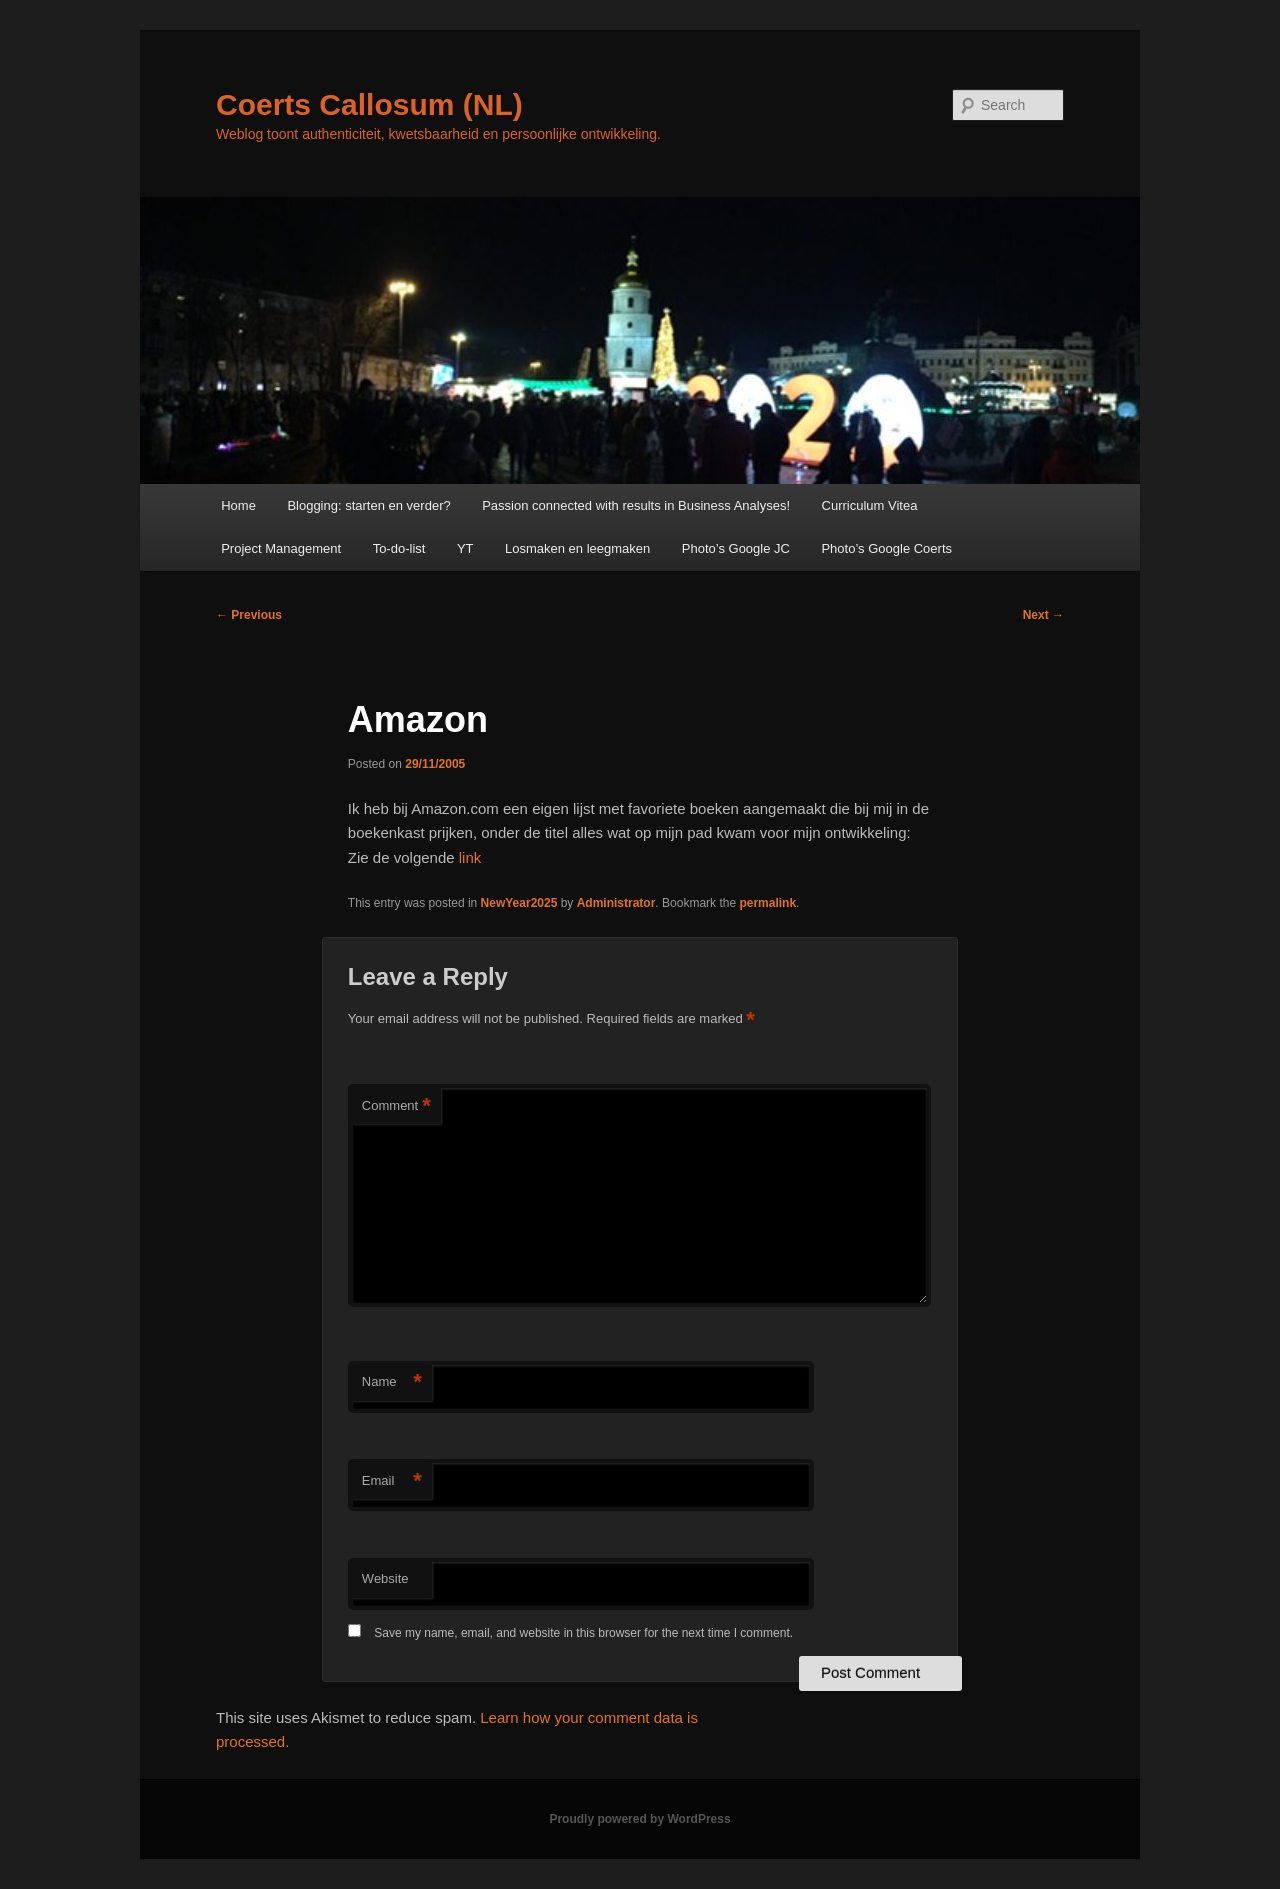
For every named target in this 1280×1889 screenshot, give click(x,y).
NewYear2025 (519, 903)
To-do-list (399, 548)
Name (392, 1382)
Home (238, 505)
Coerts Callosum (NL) (369, 104)
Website (385, 1578)
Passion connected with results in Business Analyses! (636, 505)
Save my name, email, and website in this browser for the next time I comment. (583, 1633)
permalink (767, 903)
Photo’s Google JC (736, 548)
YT (465, 548)
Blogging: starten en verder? (368, 505)
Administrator (616, 903)
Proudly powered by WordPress (639, 1819)
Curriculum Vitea (870, 505)
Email (392, 1481)
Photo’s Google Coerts (886, 548)
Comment (396, 1106)
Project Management (281, 548)
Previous (249, 615)
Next (1043, 615)
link (468, 857)
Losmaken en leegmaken (577, 548)
